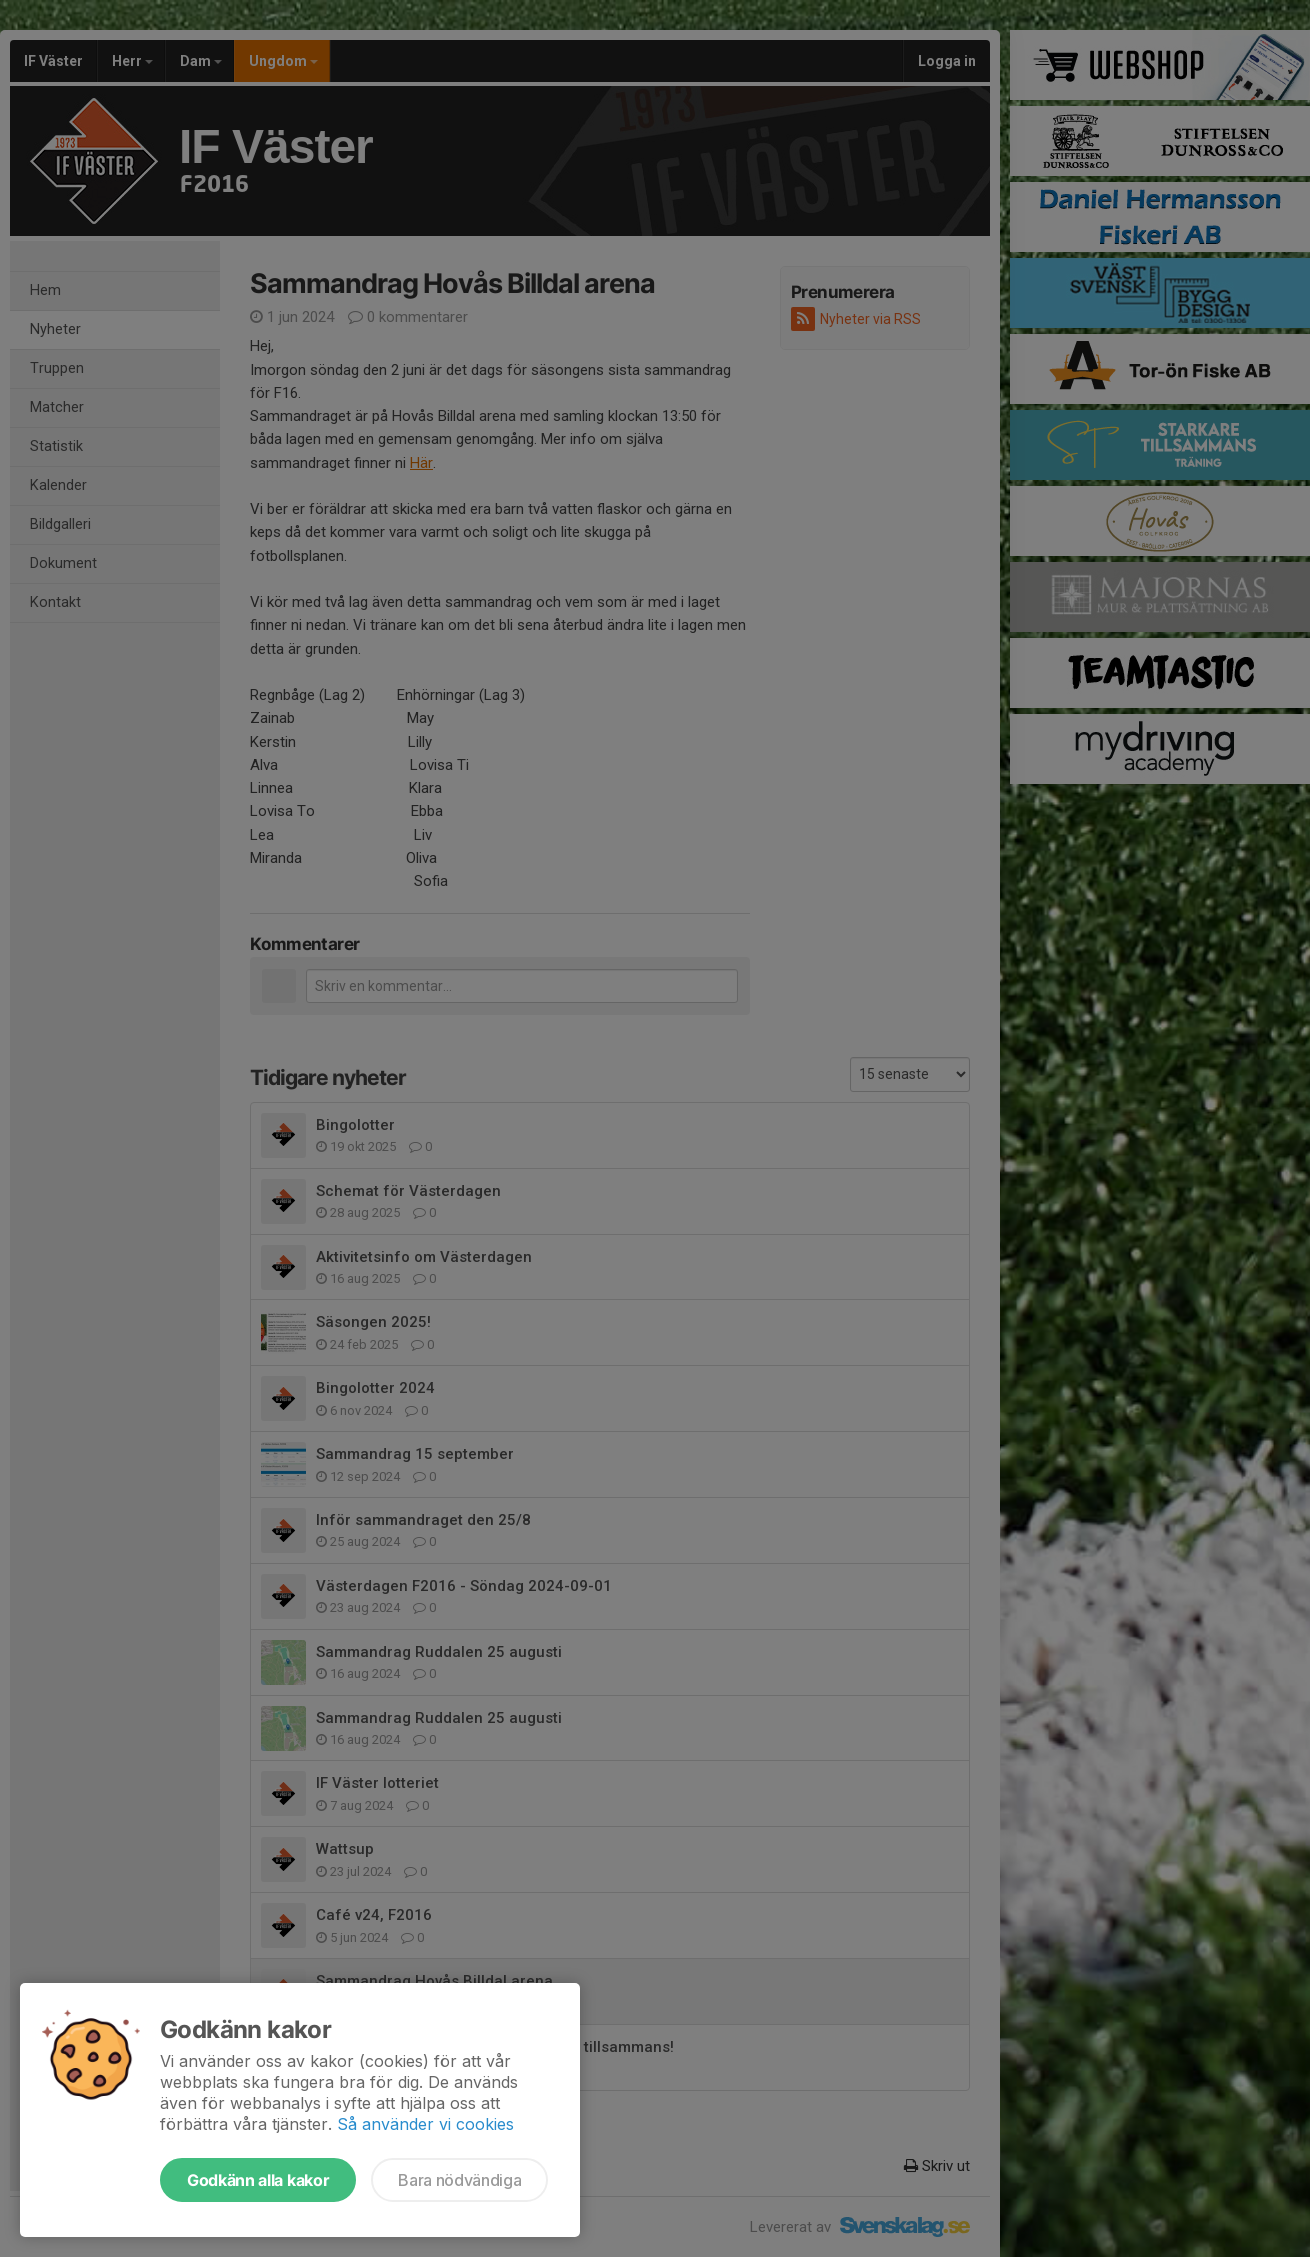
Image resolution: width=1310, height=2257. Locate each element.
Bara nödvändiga (459, 2180)
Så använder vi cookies (425, 2124)
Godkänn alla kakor (258, 2180)
